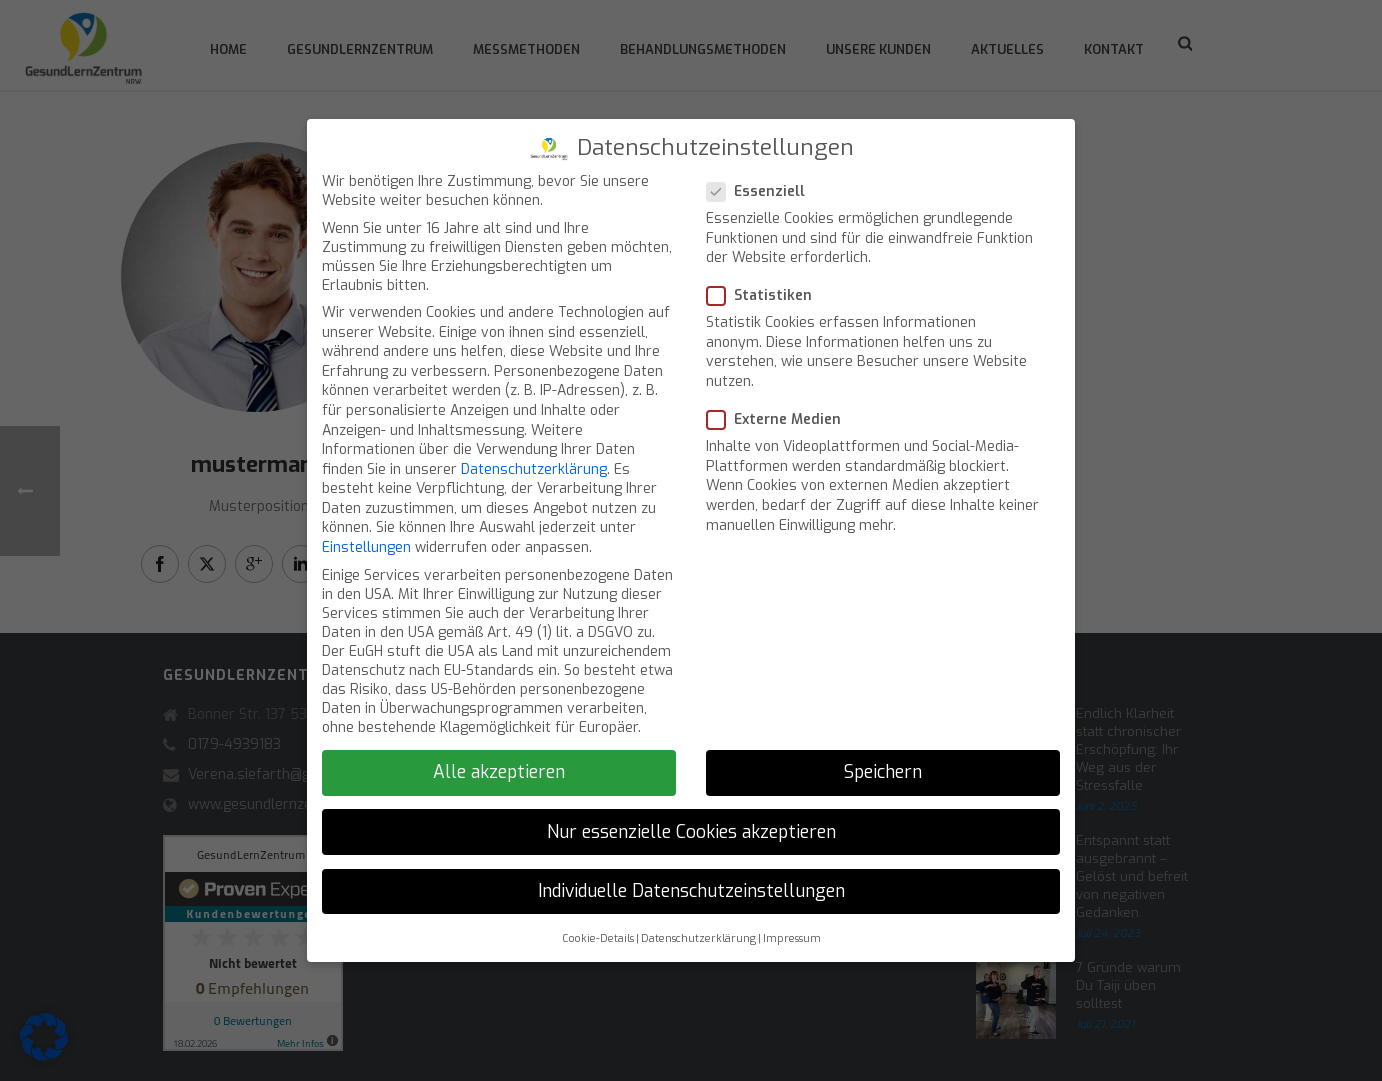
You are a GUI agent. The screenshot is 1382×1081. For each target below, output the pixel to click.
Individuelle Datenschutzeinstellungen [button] (691, 877)
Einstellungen (366, 533)
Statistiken (765, 281)
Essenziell (762, 177)
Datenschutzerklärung (534, 455)
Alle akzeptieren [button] (499, 759)
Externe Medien (780, 405)
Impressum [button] (792, 924)
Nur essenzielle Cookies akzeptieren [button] (691, 818)
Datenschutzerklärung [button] (698, 924)
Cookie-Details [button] (598, 924)
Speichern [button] (883, 759)
